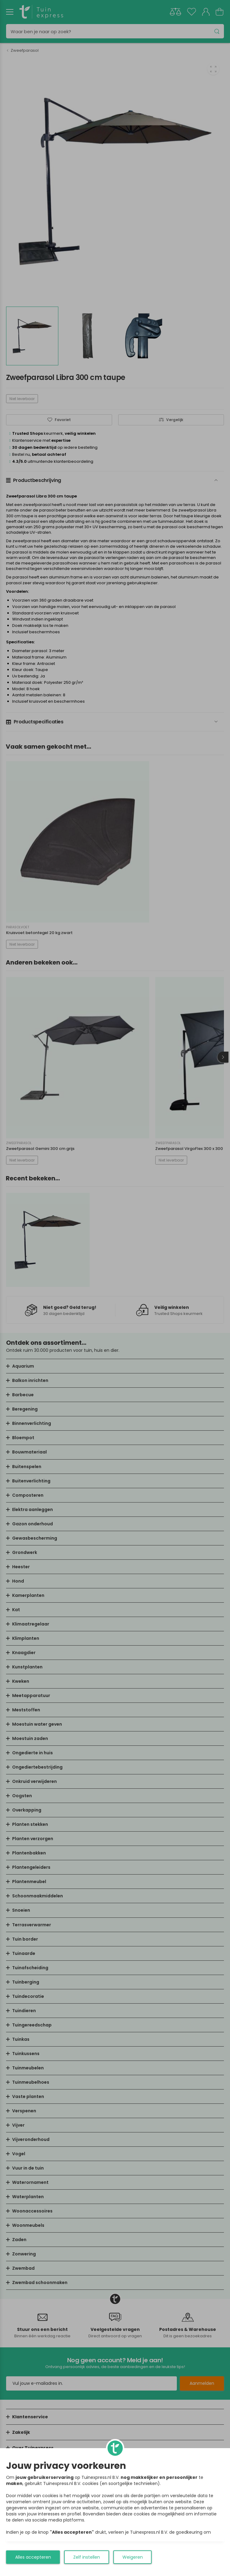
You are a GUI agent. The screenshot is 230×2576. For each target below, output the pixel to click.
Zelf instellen (86, 2557)
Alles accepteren (33, 2557)
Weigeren (132, 2557)
